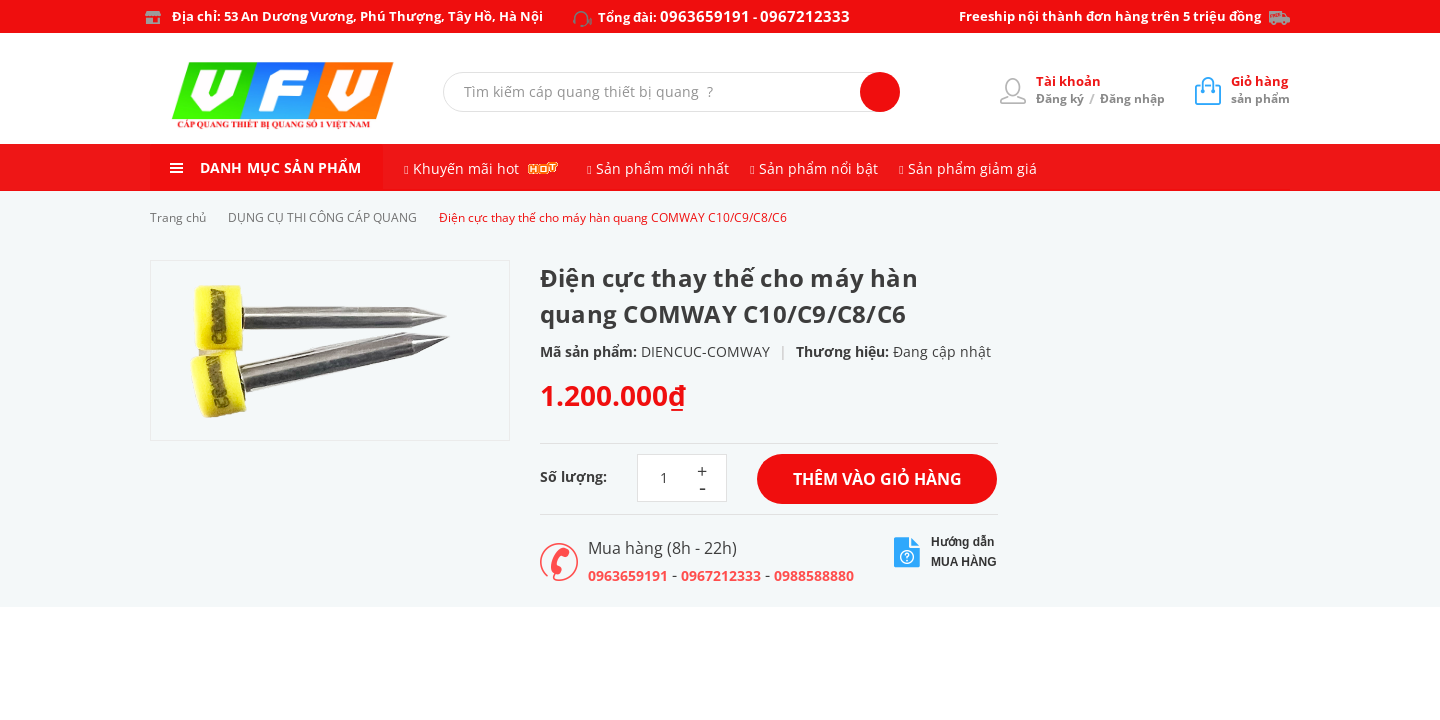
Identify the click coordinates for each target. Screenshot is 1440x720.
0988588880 (814, 575)
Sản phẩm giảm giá (972, 168)
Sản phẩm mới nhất (662, 168)
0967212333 (805, 16)
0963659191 (705, 16)
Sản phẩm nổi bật (818, 168)
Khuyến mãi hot (466, 168)
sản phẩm (1260, 89)
